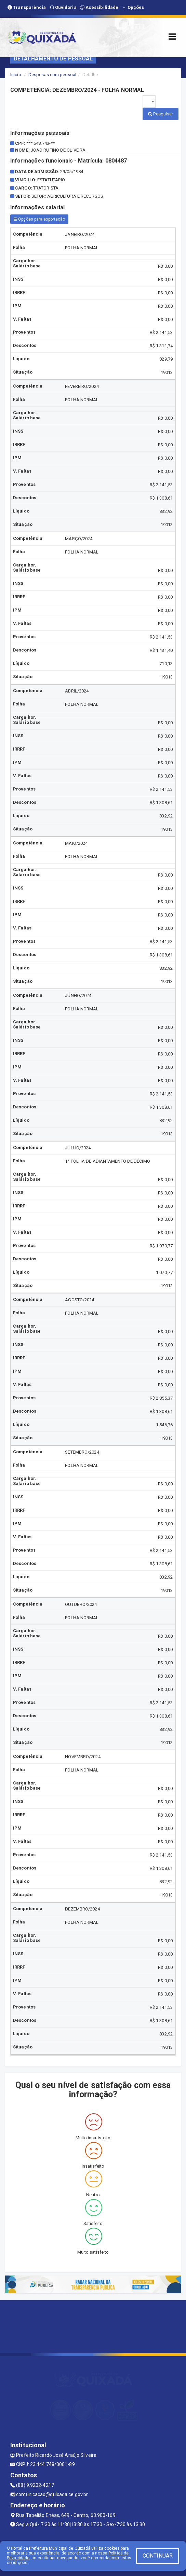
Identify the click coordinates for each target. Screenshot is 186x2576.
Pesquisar (160, 113)
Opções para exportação (39, 219)
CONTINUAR (158, 2555)
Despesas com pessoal (52, 74)
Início (15, 74)
